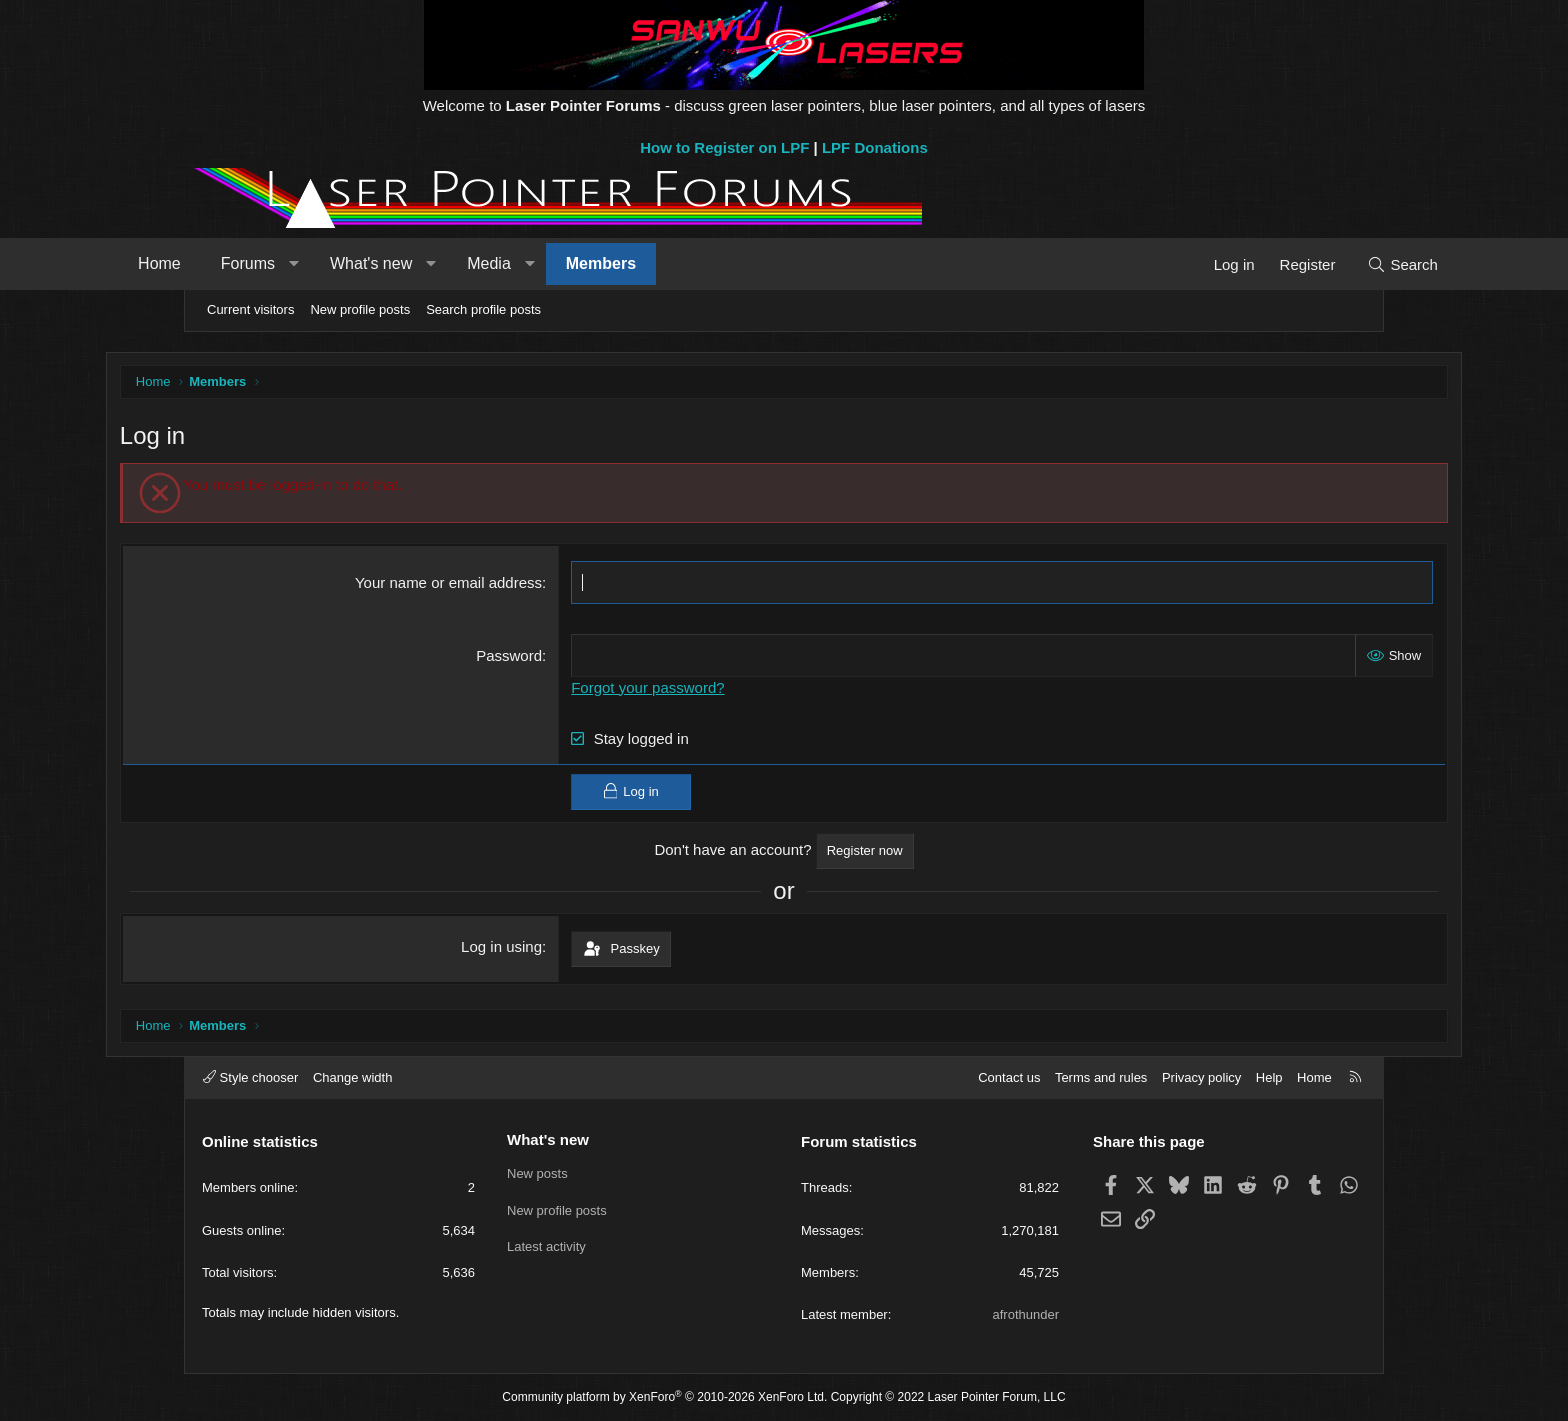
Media (565, 263)
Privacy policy (1201, 1077)
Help (1269, 1077)
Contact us (1009, 1077)
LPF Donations (875, 147)
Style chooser (250, 1077)
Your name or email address (475, 584)
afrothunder (1026, 1314)
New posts (537, 1173)
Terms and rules (1101, 1077)
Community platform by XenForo (664, 1397)
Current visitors (250, 309)
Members (677, 263)
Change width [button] (353, 1077)
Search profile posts (483, 309)
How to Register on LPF (724, 147)
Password (536, 657)
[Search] (1326, 264)
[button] (369, 264)
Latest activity (546, 1246)
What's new (447, 263)
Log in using (528, 948)
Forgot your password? (674, 689)
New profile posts (360, 309)
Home (235, 263)
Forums (324, 263)
